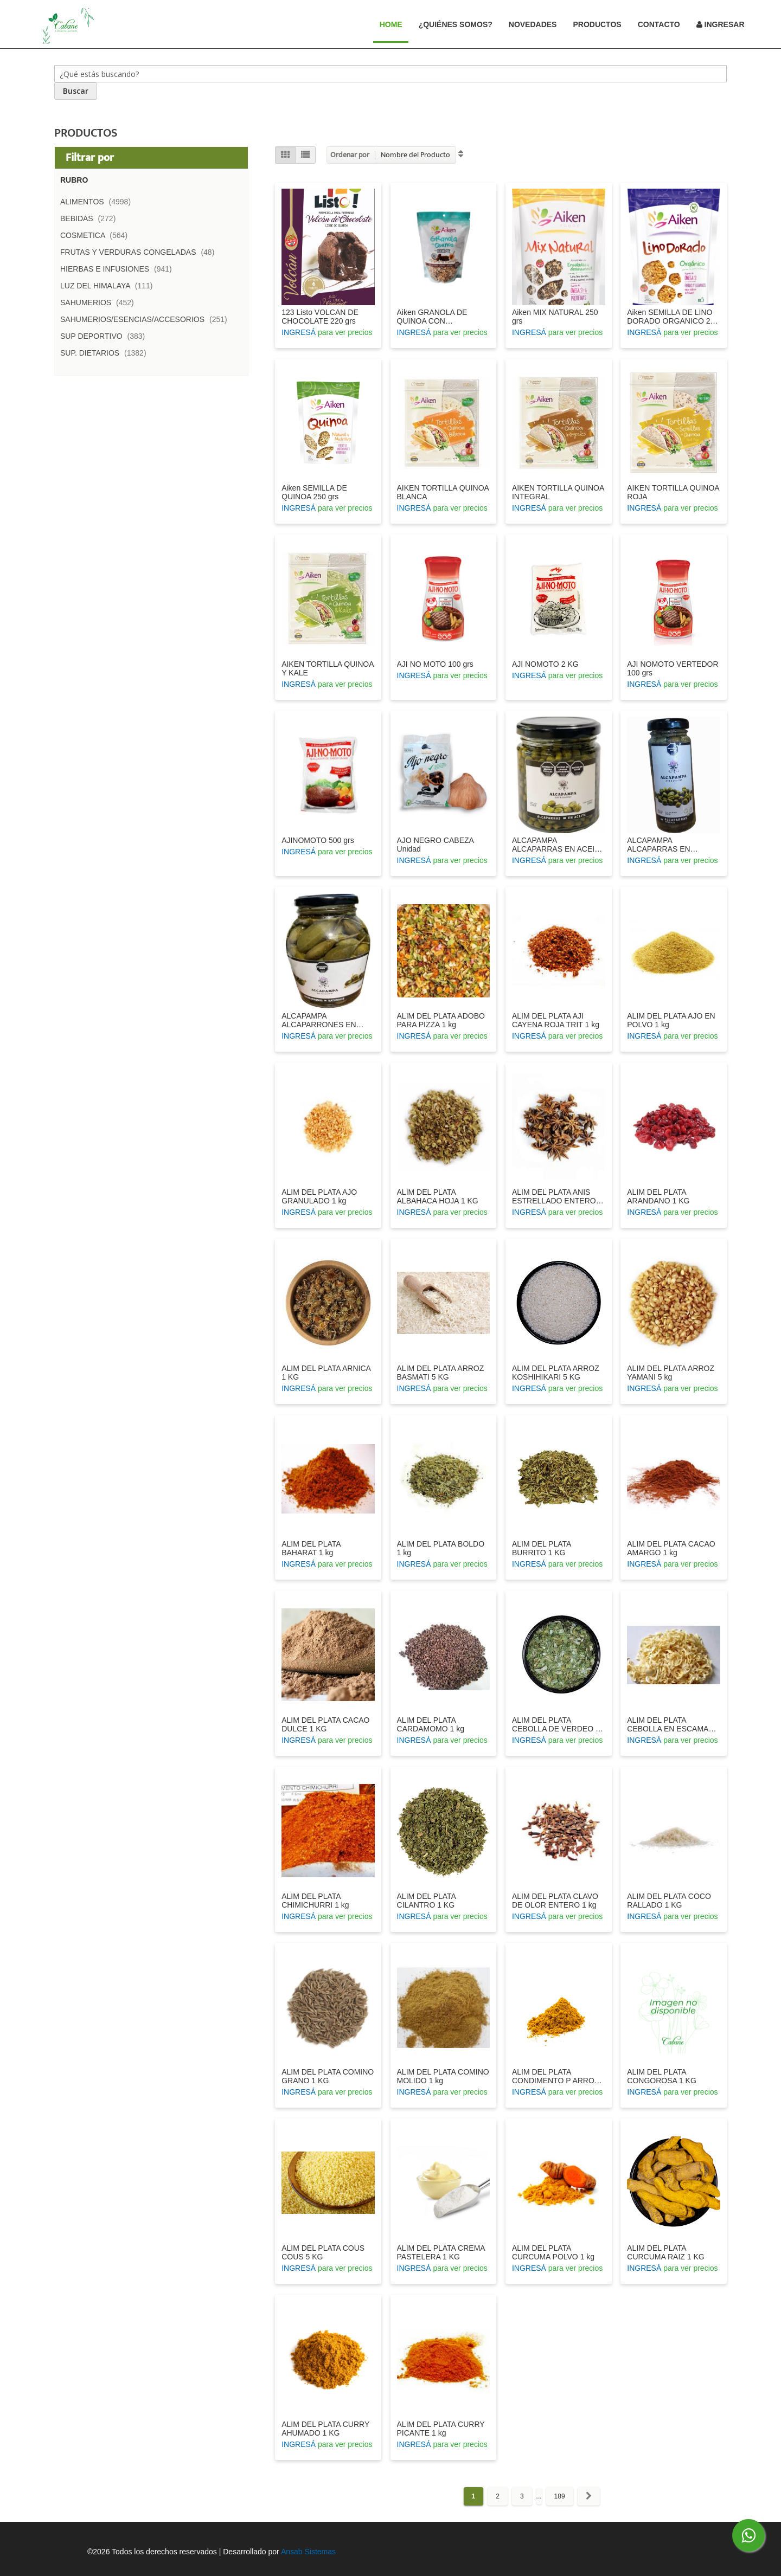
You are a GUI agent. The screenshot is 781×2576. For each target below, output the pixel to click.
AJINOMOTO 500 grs (317, 840)
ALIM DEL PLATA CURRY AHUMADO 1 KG (325, 2428)
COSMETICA (97, 235)
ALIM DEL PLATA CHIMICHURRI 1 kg (315, 1900)
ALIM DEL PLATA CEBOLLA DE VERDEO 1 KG (556, 1724)
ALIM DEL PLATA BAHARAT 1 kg (311, 1548)
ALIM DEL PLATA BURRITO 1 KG (541, 1548)
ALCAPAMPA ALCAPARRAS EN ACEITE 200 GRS (558, 844)
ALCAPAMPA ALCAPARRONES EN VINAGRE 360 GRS (318, 1020)
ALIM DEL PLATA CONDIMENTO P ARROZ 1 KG (555, 2076)
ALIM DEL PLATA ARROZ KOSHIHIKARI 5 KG (555, 1372)
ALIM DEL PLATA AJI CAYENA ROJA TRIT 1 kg (555, 1020)
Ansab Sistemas (308, 2551)
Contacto (659, 24)
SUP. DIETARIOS (106, 353)
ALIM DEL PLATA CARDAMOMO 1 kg (430, 1724)
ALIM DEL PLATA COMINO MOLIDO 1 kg (443, 2076)
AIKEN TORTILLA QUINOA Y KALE (327, 668)
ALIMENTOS (98, 201)
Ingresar (720, 24)
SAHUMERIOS (100, 302)
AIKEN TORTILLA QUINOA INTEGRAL (558, 492)
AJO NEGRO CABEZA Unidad (435, 844)
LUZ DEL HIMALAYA (109, 285)
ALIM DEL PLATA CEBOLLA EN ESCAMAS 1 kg (673, 1724)
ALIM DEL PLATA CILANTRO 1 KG (426, 1900)
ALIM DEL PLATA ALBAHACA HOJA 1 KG (437, 1196)
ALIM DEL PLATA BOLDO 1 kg (441, 1548)
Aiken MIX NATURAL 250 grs (555, 316)
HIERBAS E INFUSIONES (119, 269)
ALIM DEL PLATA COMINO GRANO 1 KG (327, 2076)
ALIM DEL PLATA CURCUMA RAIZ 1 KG (665, 2252)
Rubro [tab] (74, 180)
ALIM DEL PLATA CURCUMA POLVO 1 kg (553, 2252)
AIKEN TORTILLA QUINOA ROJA (673, 492)
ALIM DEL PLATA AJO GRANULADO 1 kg (319, 1196)
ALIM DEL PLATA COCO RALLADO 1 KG (669, 1900)
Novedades (533, 24)
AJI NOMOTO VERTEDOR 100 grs (672, 668)
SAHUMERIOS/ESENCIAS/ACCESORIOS (147, 319)
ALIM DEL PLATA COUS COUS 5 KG (322, 2252)
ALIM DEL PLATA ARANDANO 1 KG (658, 1196)
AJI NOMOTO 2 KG (545, 664)
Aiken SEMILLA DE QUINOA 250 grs (314, 492)
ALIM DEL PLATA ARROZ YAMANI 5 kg (670, 1372)
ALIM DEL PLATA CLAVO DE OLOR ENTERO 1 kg (555, 1900)
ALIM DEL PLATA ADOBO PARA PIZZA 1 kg (441, 1020)
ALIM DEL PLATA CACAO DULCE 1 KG (325, 1724)
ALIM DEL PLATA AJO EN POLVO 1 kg (671, 1020)
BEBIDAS (91, 218)
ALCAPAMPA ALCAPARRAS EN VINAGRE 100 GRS (661, 844)
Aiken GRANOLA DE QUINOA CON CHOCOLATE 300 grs (434, 316)
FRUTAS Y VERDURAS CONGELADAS (140, 252)
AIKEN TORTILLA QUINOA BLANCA (443, 492)
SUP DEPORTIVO (105, 336)
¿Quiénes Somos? (455, 24)
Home (395, 23)
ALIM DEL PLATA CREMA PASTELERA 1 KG (441, 2252)
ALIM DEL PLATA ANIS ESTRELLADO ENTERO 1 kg (557, 1196)
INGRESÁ (298, 332)
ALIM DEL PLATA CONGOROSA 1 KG (661, 2076)
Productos (597, 24)
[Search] (75, 91)
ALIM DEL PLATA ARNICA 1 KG (325, 1372)
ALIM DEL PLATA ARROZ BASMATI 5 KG (440, 1372)
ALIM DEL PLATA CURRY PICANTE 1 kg (441, 2428)
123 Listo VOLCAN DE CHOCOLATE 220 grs (320, 316)
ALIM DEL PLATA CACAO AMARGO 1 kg (671, 1548)
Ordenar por (349, 155)
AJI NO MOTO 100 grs (435, 664)
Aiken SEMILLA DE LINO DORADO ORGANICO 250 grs (673, 316)
